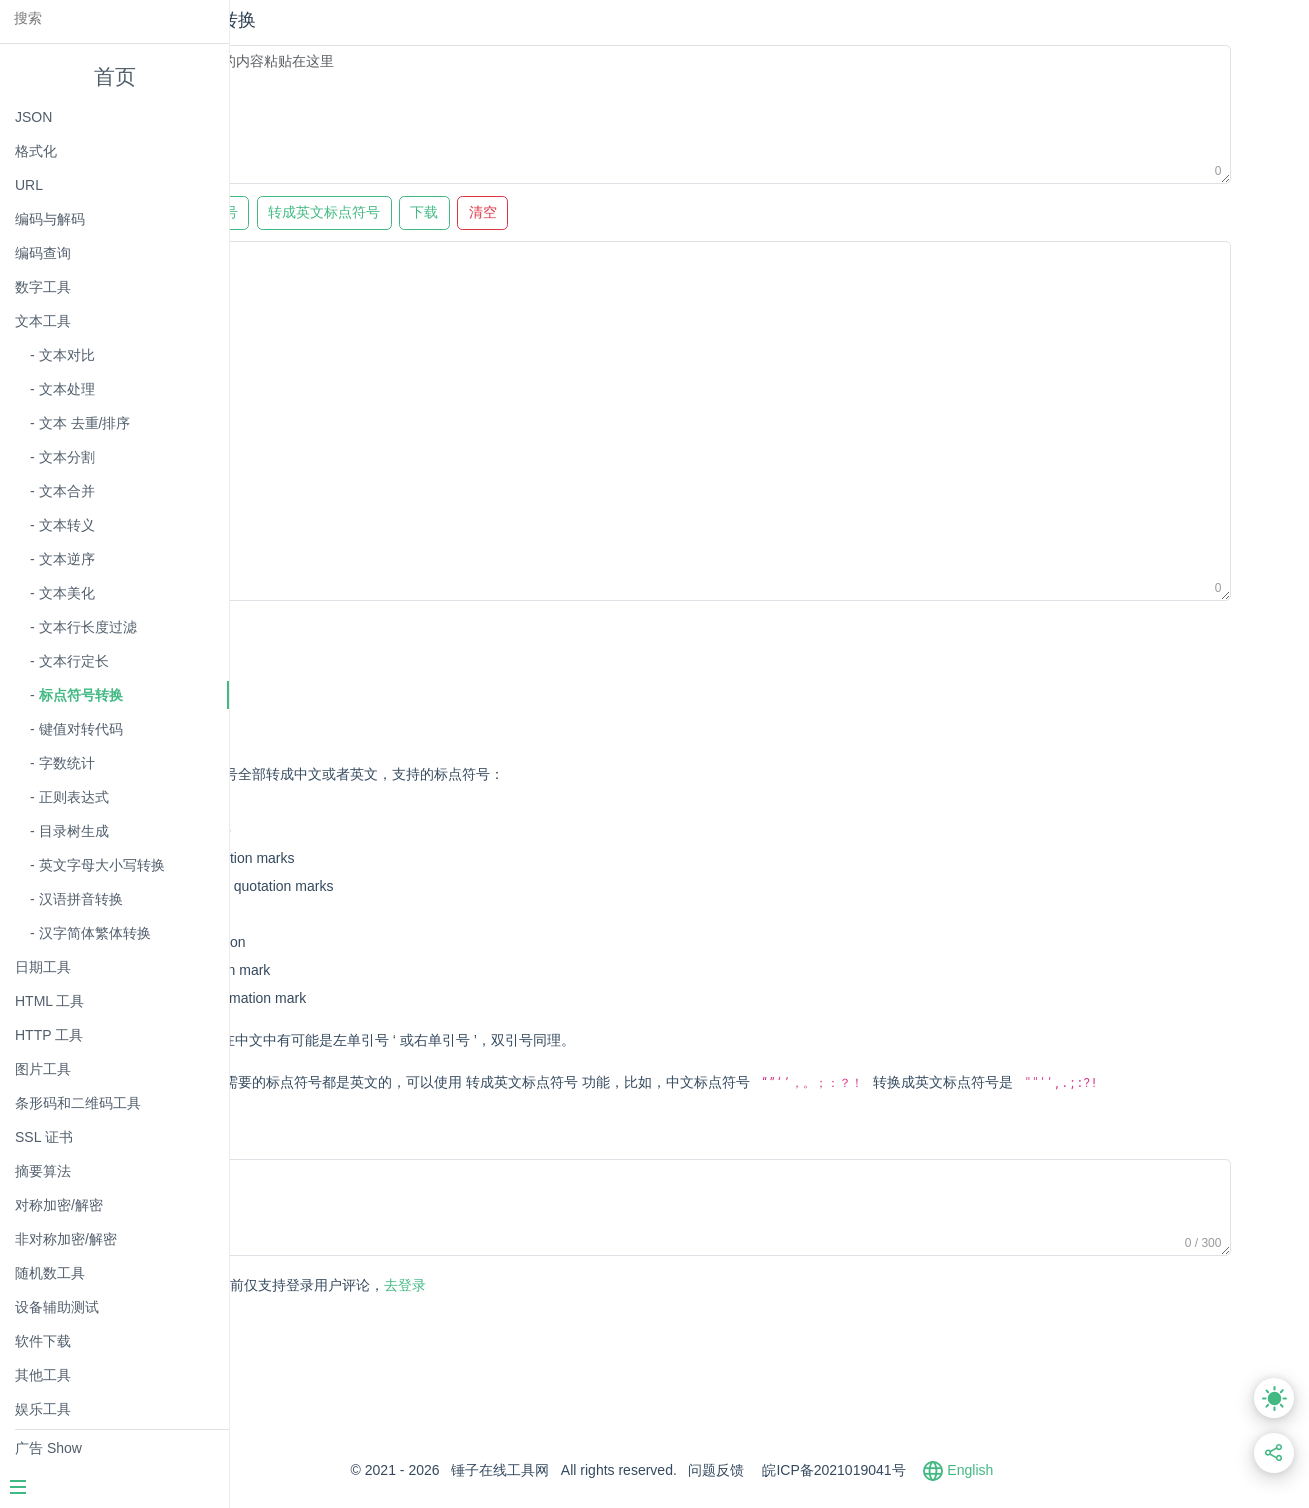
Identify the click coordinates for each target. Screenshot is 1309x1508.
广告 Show (48, 1448)
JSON (33, 117)
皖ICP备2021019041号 (931, 1498)
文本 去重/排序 (85, 423)
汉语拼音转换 (81, 899)
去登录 (491, 1313)
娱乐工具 (43, 1409)
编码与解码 (50, 219)
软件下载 (43, 1341)
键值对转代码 (81, 729)
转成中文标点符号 (352, 212)
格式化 (36, 151)
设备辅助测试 (57, 1307)
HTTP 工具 (49, 1035)
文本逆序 (67, 559)
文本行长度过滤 (88, 627)
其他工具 (43, 1375)
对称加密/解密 (59, 1205)
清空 (653, 212)
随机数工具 (50, 1273)
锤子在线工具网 (598, 1498)
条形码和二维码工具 (78, 1103)
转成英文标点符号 (494, 212)
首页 (115, 76)
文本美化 (67, 593)
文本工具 (43, 321)
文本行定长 (74, 661)
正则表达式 (74, 797)
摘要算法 (43, 1171)
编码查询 (43, 253)
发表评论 (322, 1314)
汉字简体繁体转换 (95, 933)
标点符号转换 (81, 695)
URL (29, 185)
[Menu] (114, 1489)
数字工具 (43, 287)
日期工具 (43, 967)
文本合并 (67, 491)
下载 (595, 212)
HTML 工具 (49, 1001)
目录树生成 (74, 831)
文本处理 (67, 389)
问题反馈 (814, 1498)
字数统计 (67, 763)
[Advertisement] (646, 660)
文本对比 (67, 355)
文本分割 (67, 457)
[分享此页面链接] (1274, 1453)
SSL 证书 (44, 1137)
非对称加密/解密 (66, 1239)
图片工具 (43, 1069)
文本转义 (67, 525)
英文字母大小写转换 (102, 865)
